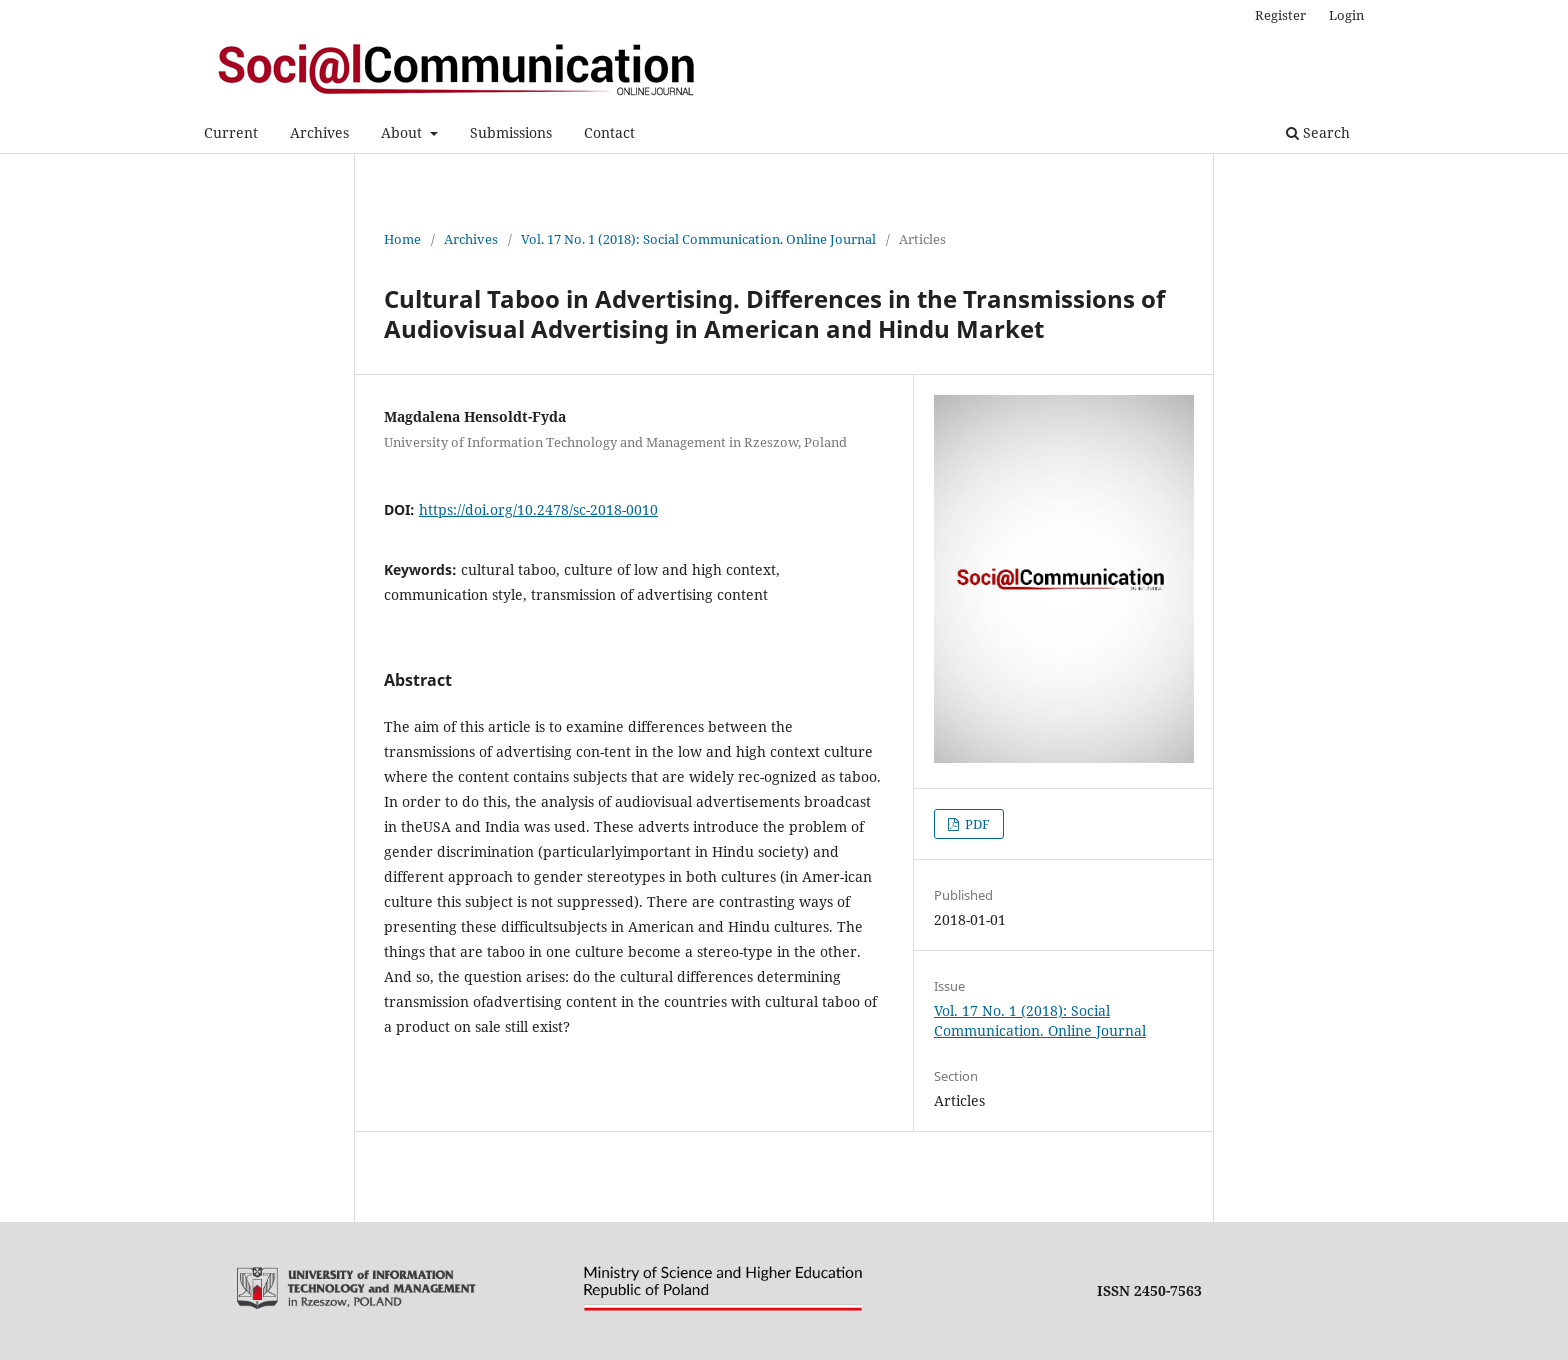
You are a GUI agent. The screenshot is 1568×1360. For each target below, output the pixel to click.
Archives (319, 132)
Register (1280, 15)
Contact (609, 132)
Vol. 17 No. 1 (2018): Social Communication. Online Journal (698, 239)
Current (231, 132)
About (403, 132)
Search (1318, 132)
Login (1346, 15)
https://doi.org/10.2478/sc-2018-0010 (538, 509)
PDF (976, 824)
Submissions (511, 132)
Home (402, 239)
